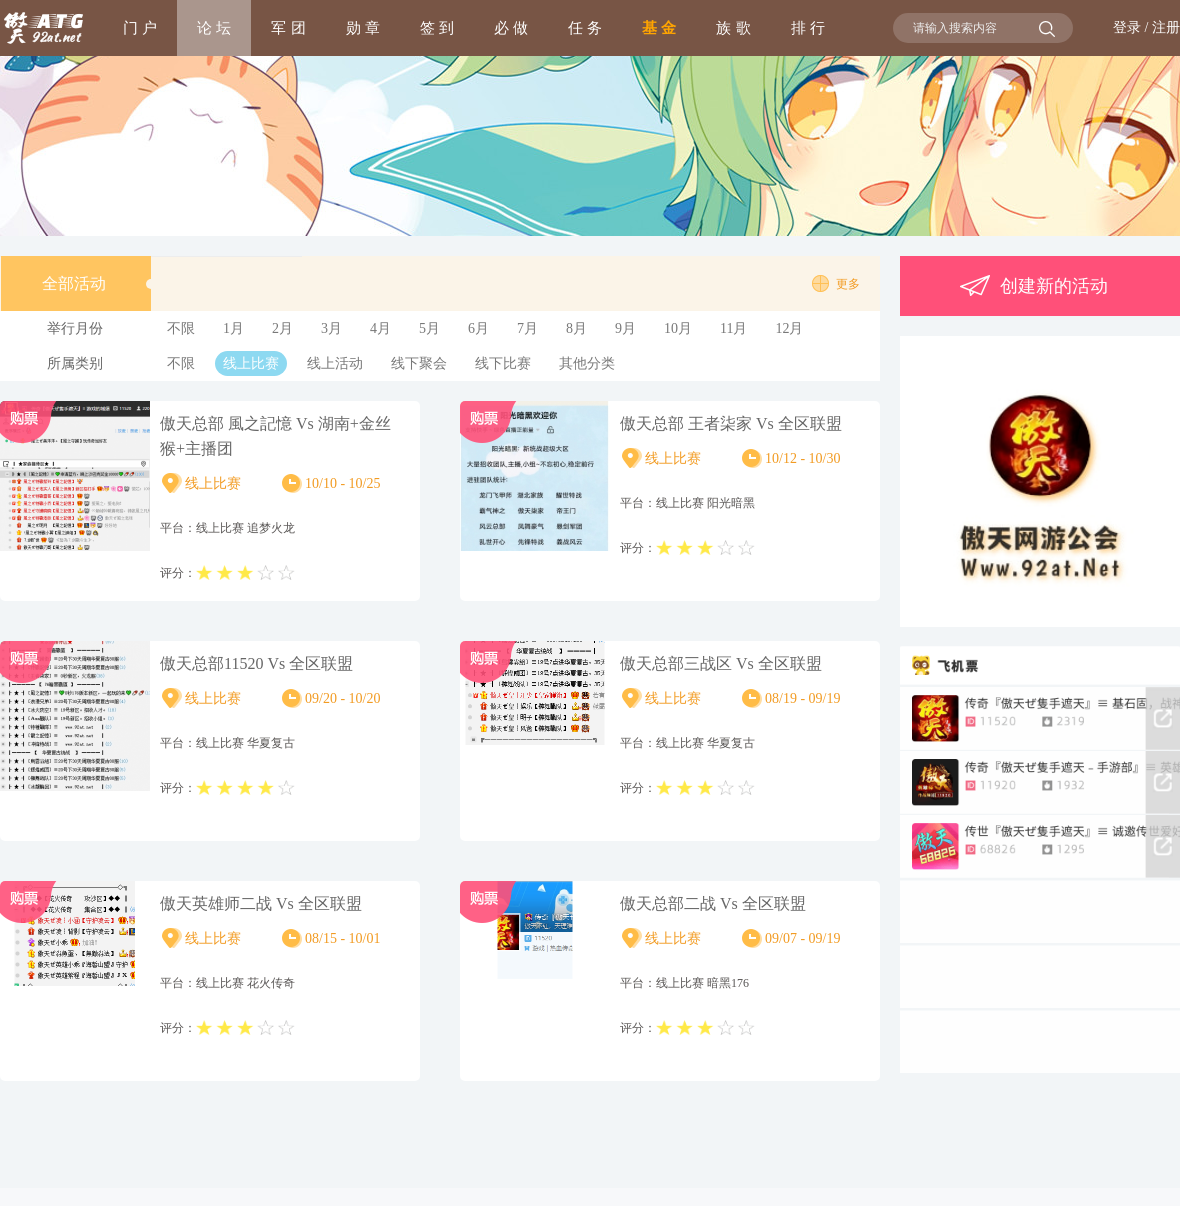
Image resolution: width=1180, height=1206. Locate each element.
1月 (233, 328)
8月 (576, 328)
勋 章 (363, 27)
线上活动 (335, 363)
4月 (380, 328)
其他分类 (587, 363)
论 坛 (214, 27)
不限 (181, 328)
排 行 (808, 27)
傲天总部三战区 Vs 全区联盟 (721, 663)
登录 (1127, 27)
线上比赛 (251, 363)
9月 (625, 328)
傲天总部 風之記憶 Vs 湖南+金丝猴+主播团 (275, 436)
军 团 (288, 27)
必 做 (511, 27)
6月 (478, 328)
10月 (678, 328)
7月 (527, 328)
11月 (733, 328)
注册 (1166, 27)
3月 (331, 328)
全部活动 (97, 283)
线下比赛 (503, 363)
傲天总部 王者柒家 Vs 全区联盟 (731, 423)
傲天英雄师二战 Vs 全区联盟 (261, 903)
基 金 (659, 27)
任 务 (585, 27)
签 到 (437, 27)
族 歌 (733, 27)
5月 (429, 328)
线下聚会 (419, 363)
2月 (282, 328)
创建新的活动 (1031, 286)
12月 (789, 328)
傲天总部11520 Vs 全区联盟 (256, 663)
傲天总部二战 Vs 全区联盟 (713, 903)
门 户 (140, 27)
